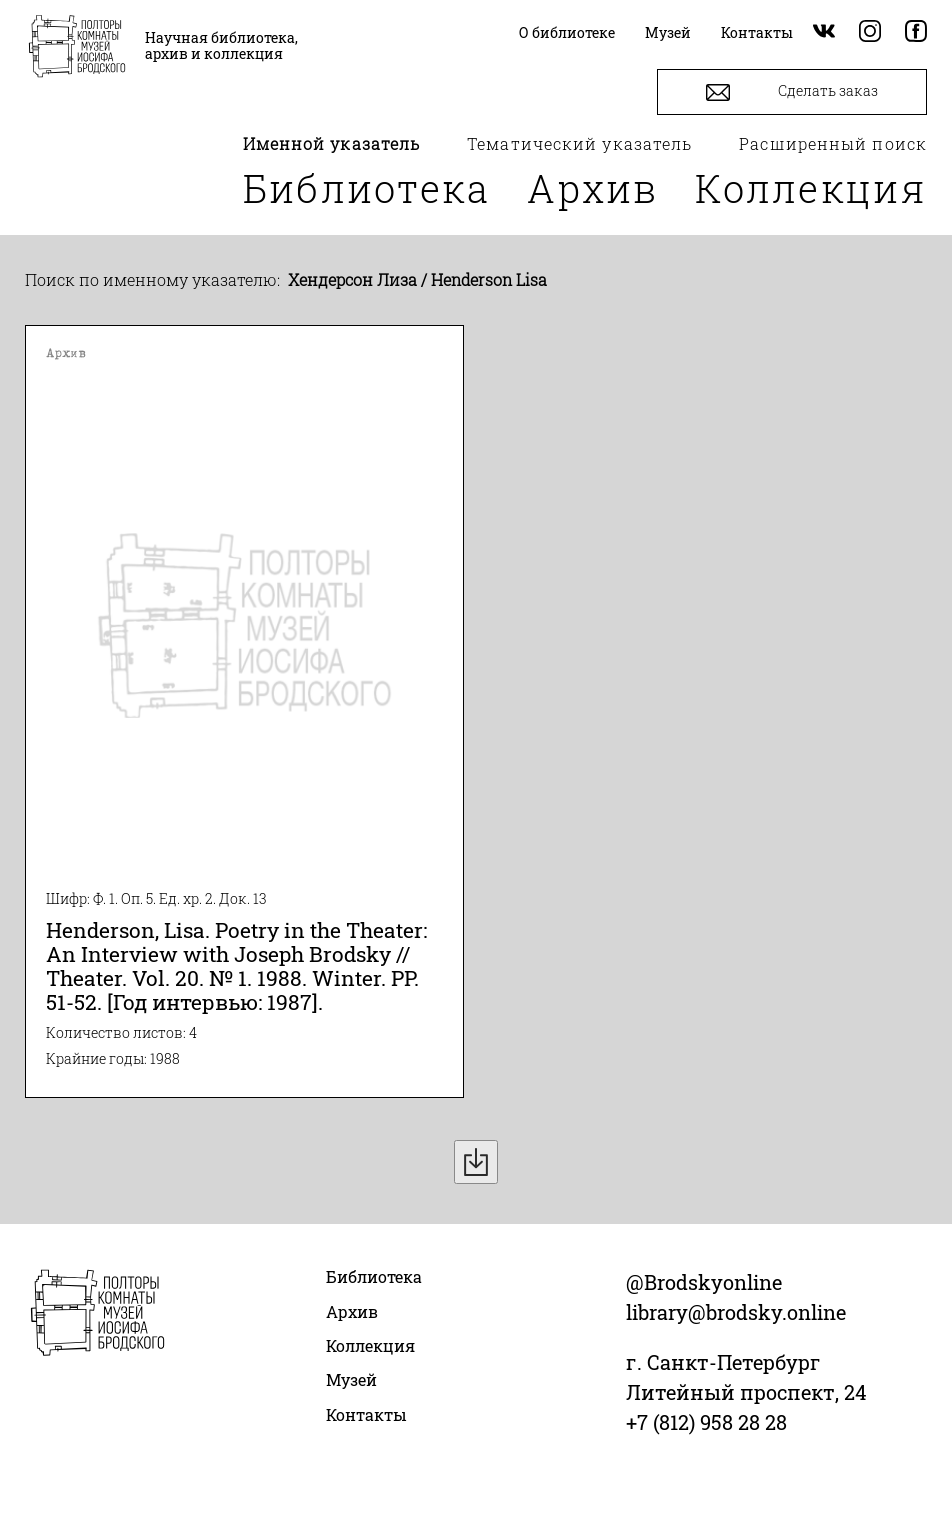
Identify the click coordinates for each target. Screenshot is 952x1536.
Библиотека (367, 188)
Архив (593, 188)
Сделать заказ (792, 92)
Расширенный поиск (833, 143)
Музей (351, 1379)
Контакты (366, 1414)
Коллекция (811, 188)
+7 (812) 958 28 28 (706, 1422)
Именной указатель (332, 143)
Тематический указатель (579, 143)
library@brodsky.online (736, 1312)
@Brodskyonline (704, 1282)
